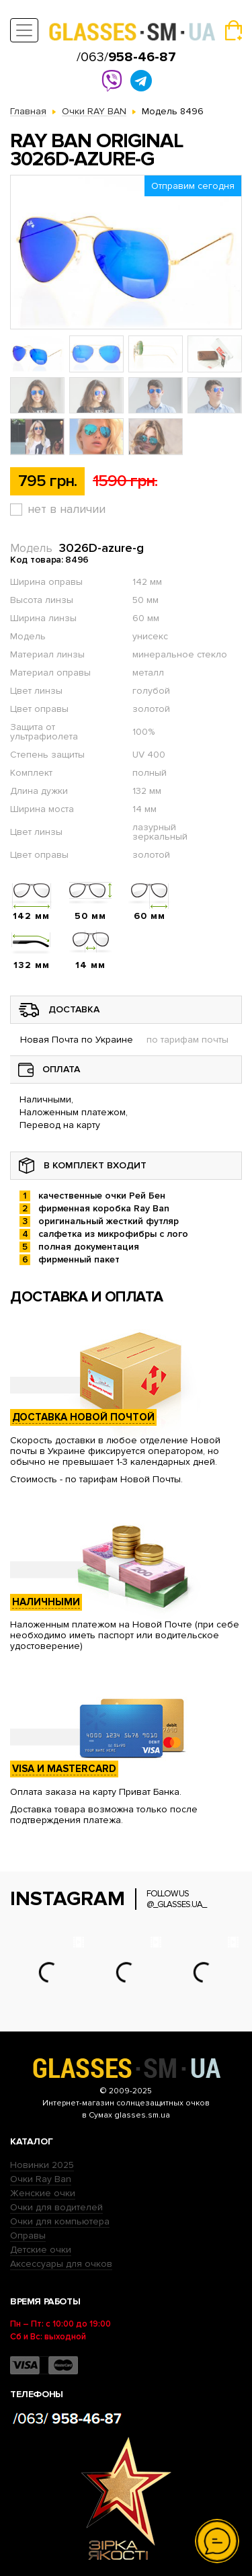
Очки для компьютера (60, 2221)
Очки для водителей (56, 2207)
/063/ (126, 57)
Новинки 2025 (42, 2165)
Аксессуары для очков (61, 2263)
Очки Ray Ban (40, 2179)
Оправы (28, 2235)
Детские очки (40, 2249)
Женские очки (42, 2193)
